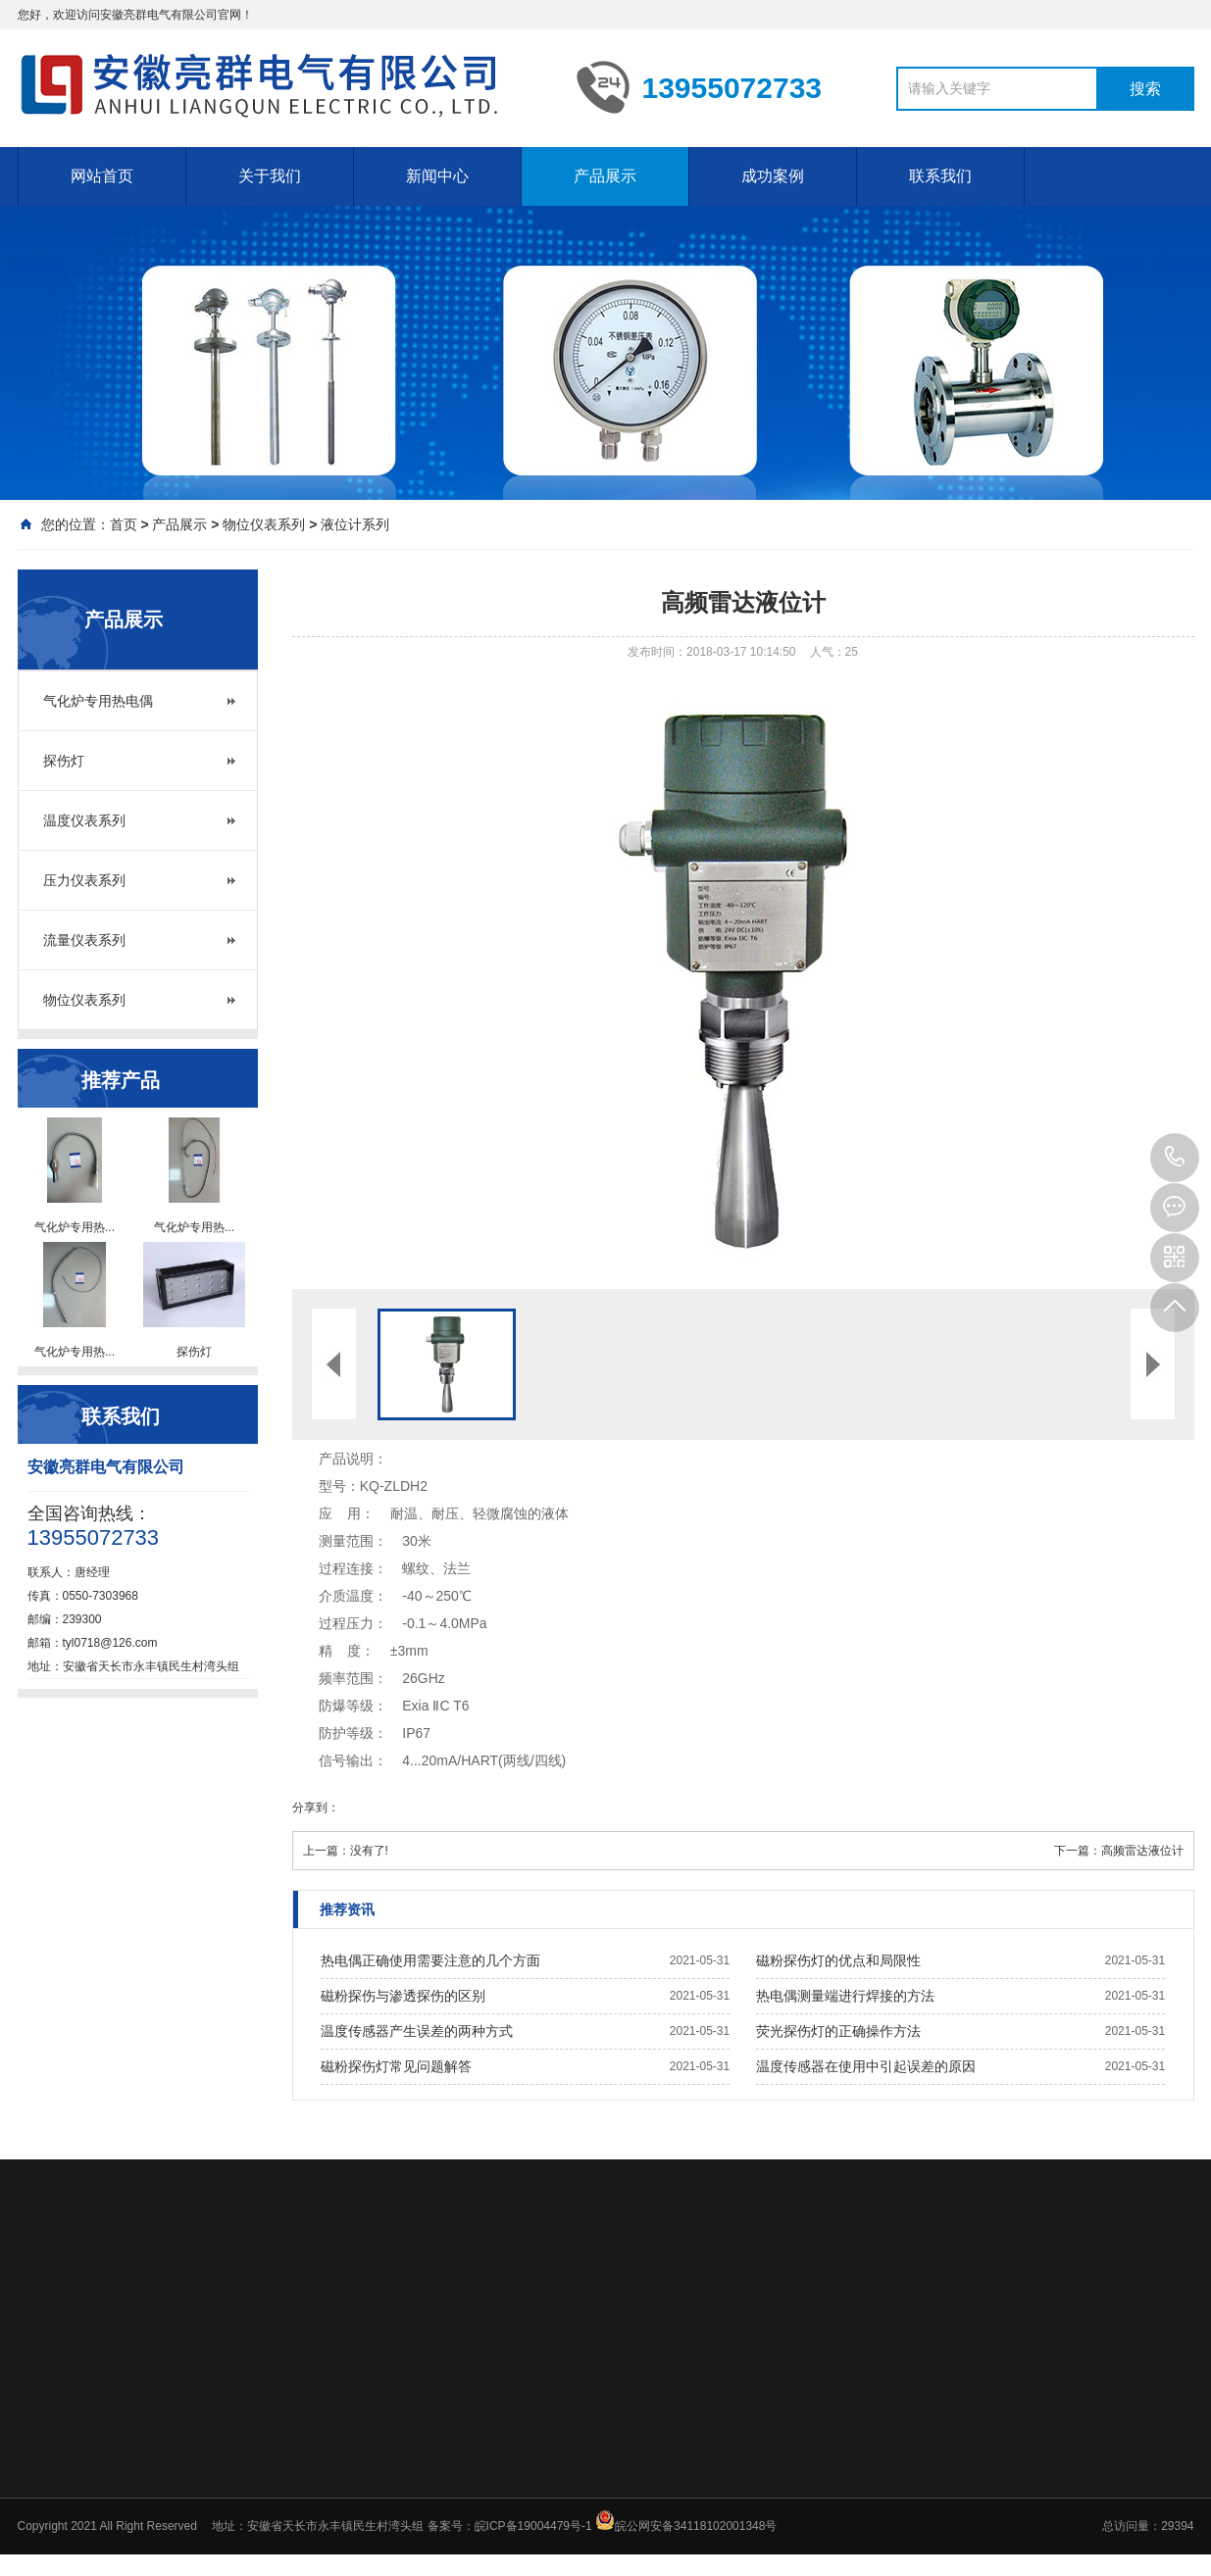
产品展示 (605, 176)
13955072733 (1174, 1157)
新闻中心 (437, 176)
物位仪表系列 (264, 524)
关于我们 (269, 176)
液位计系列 (355, 524)
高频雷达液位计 (1142, 1851)
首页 (123, 524)
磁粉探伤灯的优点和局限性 (838, 1960)
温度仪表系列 (84, 820)
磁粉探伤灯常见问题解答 (396, 2066)
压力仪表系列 (84, 880)
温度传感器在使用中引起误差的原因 (866, 2066)
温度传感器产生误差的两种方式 (417, 2031)
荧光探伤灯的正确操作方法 (838, 2031)
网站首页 (102, 176)
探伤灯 (63, 760)
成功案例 (772, 176)
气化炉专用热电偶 (98, 701)
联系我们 (940, 176)
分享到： (315, 1807)
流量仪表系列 (84, 940)
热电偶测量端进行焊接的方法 (845, 1996)
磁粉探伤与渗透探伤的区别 (403, 1996)
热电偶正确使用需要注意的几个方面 (430, 1960)
